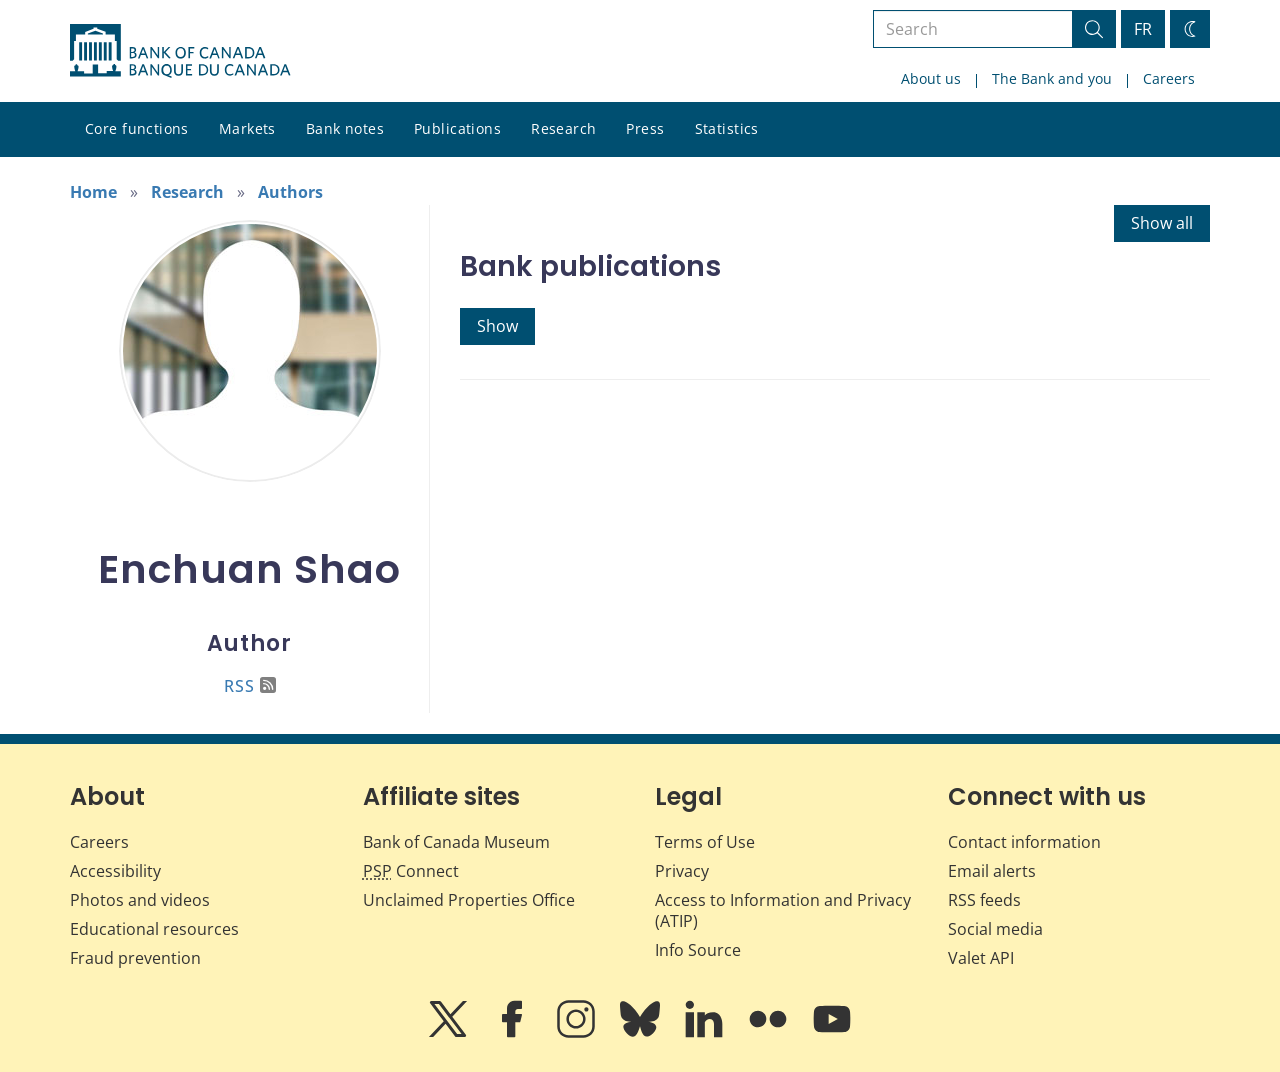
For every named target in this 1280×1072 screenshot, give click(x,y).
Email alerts (992, 871)
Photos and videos (140, 900)
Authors (290, 192)
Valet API (981, 958)
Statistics (727, 128)
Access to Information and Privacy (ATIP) (783, 910)
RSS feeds (984, 900)
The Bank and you (1052, 78)
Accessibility (115, 871)
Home (93, 192)
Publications (457, 128)
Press (645, 128)
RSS (250, 686)
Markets (247, 128)
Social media (995, 929)
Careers (1169, 78)
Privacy (682, 871)
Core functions (137, 128)
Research (563, 128)
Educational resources (154, 929)
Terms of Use (705, 842)
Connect (411, 871)
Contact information (1024, 842)
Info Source (698, 950)
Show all (1162, 223)
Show (497, 326)
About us (931, 78)
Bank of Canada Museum (456, 842)
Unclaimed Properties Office (469, 900)
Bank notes (345, 128)
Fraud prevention (135, 958)
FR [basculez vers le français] (1143, 29)
